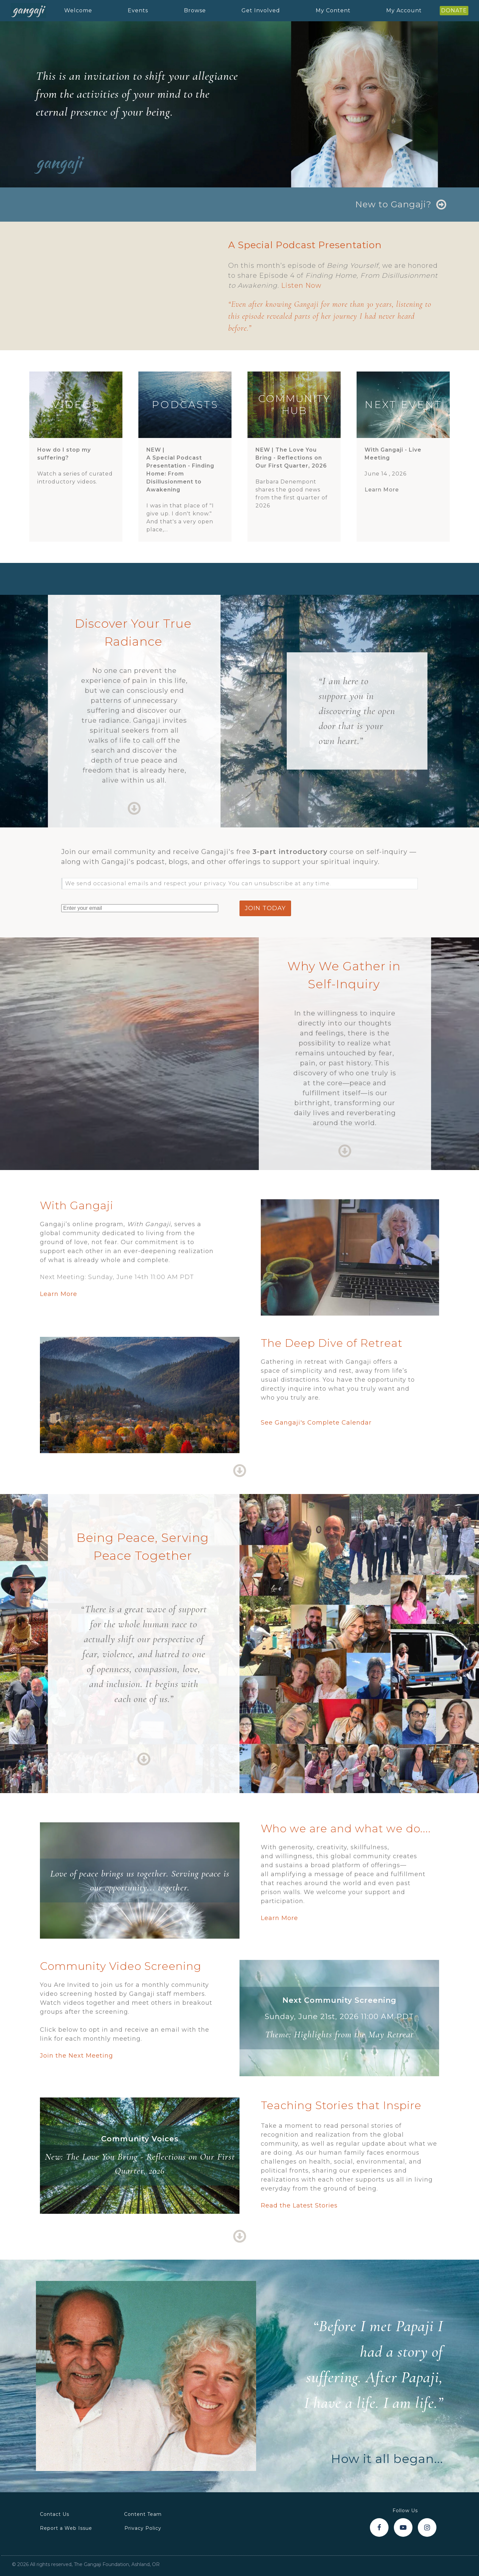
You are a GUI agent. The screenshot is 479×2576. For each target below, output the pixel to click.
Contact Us (54, 2514)
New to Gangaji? (393, 204)
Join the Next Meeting (76, 2055)
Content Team (143, 2514)
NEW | (185, 470)
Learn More (382, 489)
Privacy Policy (142, 2528)
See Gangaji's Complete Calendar (316, 1422)
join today (265, 908)
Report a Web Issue (66, 2528)
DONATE (454, 10)
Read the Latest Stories (299, 2205)
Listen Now (301, 285)
